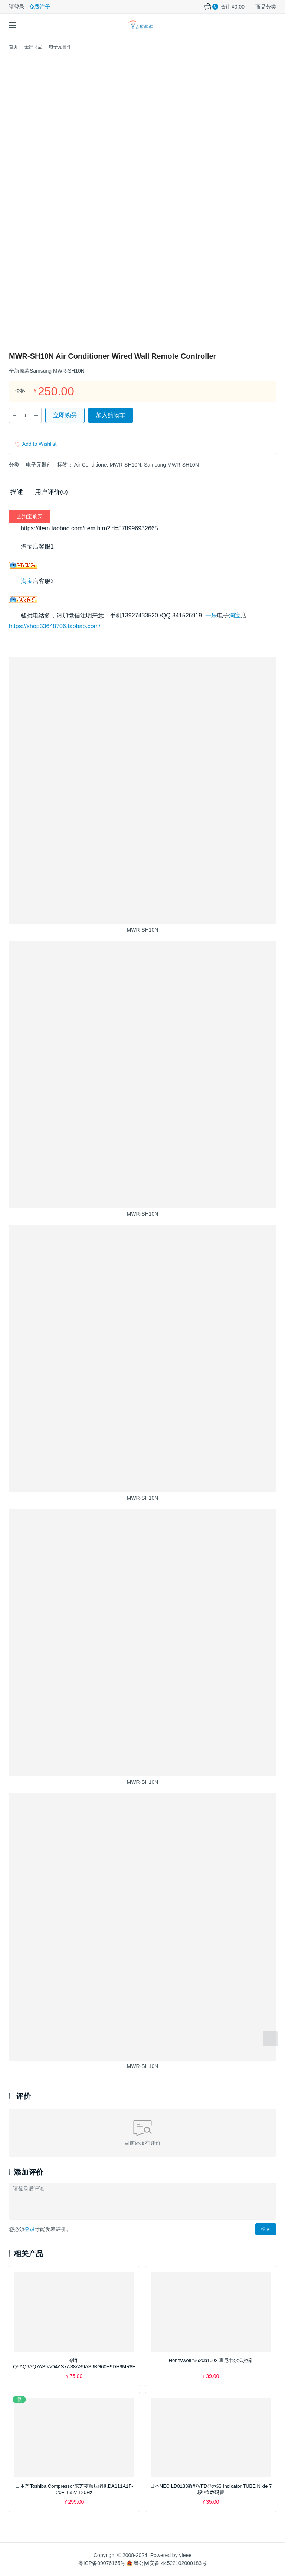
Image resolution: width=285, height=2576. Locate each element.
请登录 (16, 7)
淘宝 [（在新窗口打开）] (235, 615)
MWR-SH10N (125, 465)
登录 (29, 2229)
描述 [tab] (16, 491)
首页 (13, 46)
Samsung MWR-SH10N (171, 465)
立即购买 (65, 415)
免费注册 (39, 7)
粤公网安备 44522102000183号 (167, 2563)
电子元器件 (39, 465)
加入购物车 (110, 415)
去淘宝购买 (30, 517)
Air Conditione (90, 465)
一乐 (211, 615)
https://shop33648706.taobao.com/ (54, 626)
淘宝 (27, 581)
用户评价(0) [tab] (51, 491)
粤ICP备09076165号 (102, 2563)
